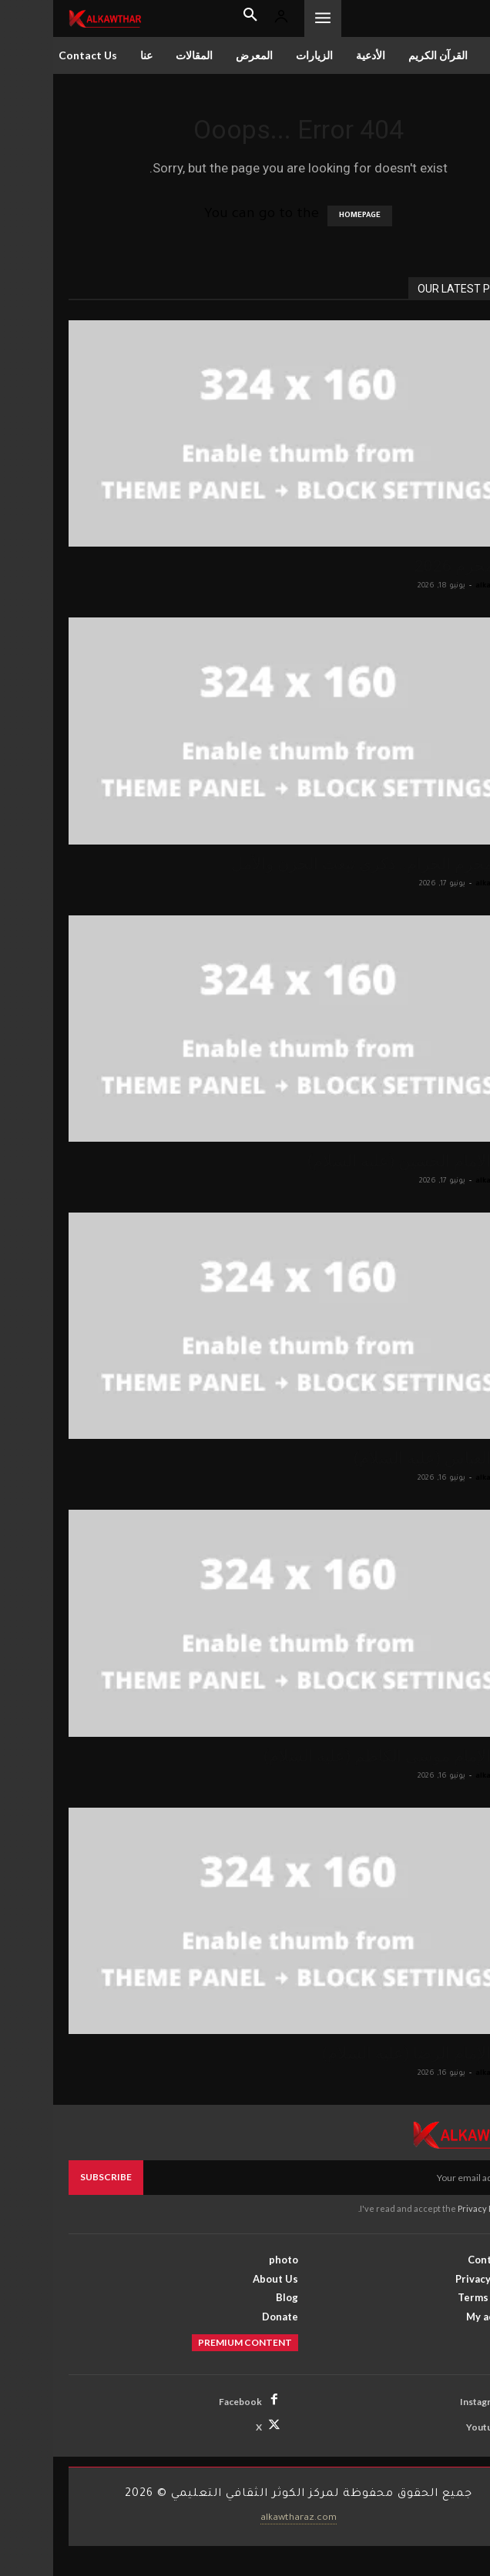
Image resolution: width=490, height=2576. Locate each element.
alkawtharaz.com (245, 2518)
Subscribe (53, 2177)
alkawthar (441, 586)
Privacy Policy (431, 2208)
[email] (282, 2177)
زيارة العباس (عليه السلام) (387, 1458)
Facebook (187, 2401)
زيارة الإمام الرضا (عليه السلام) (372, 2053)
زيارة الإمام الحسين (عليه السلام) (364, 1161)
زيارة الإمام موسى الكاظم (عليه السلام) (342, 1756)
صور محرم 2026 (418, 566)
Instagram (428, 2401)
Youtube (431, 2427)
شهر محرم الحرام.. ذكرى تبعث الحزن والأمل (326, 864)
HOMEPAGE (306, 216)
